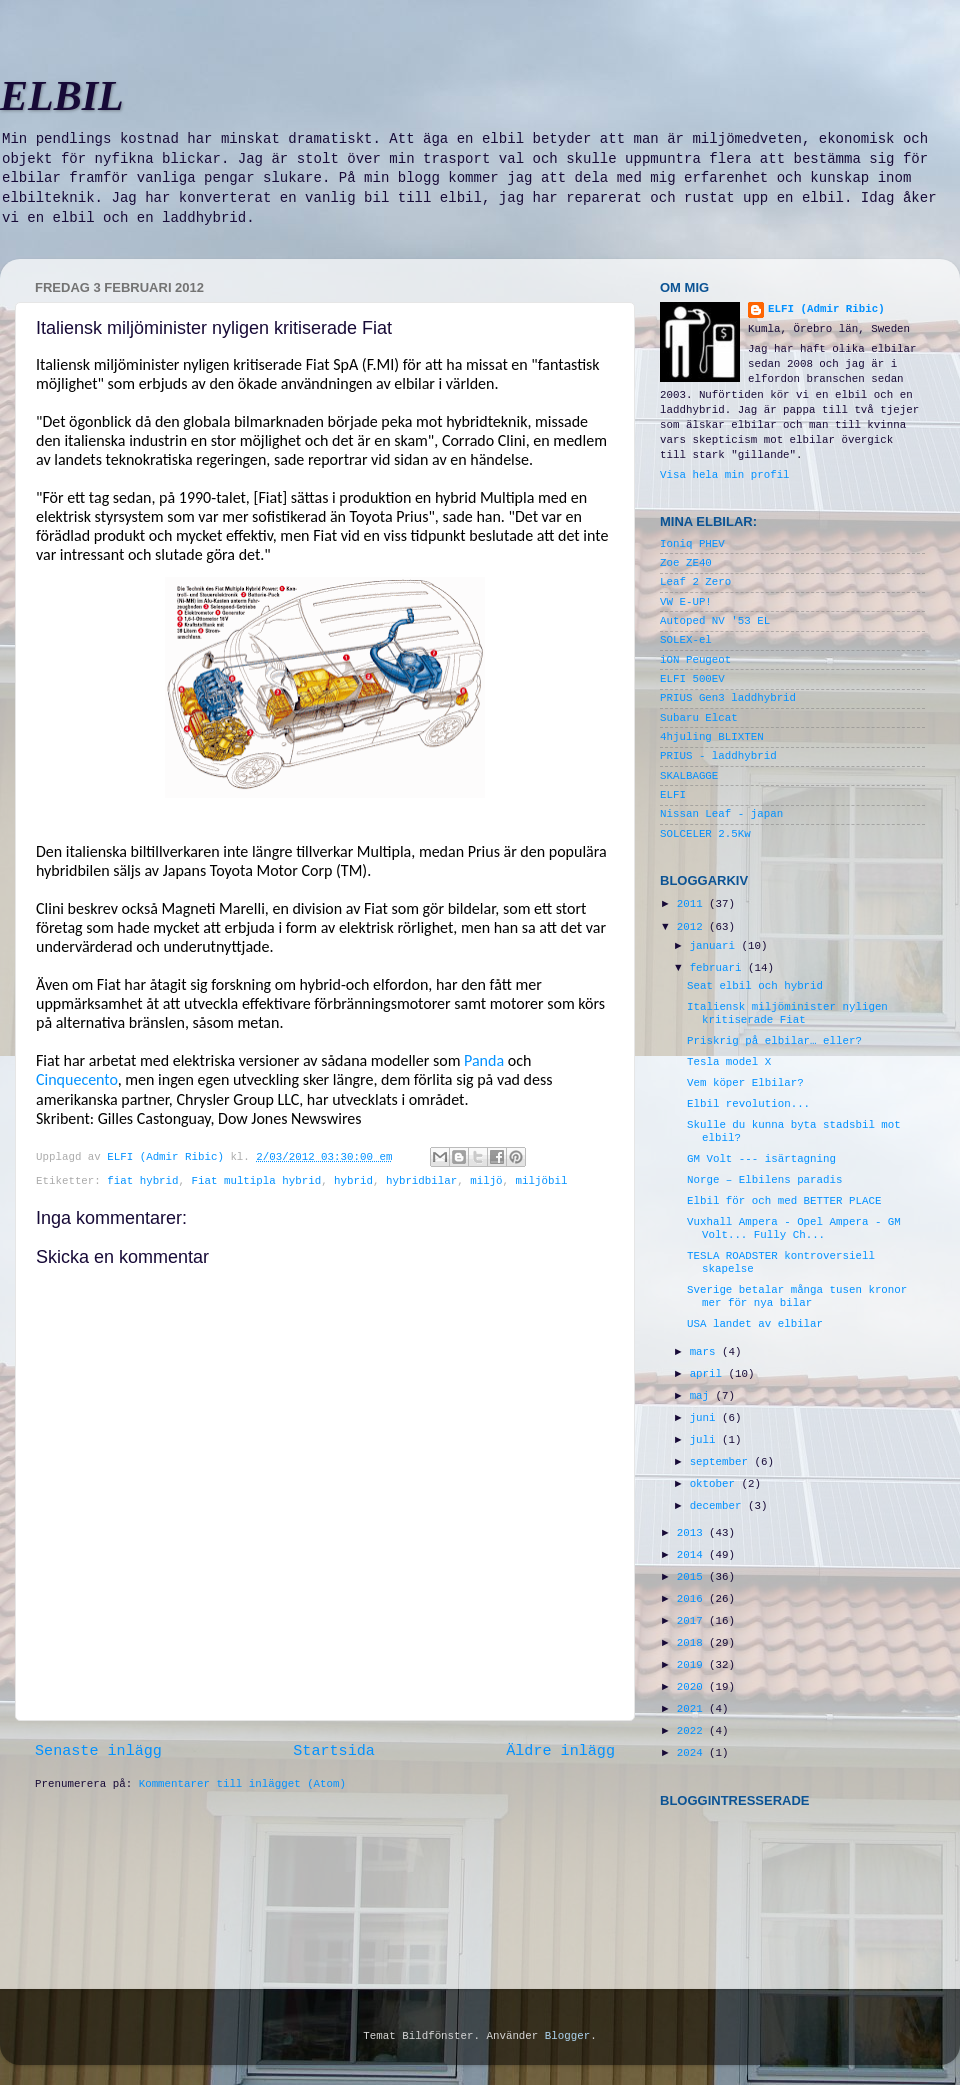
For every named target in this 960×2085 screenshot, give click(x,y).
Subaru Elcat (699, 718)
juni (706, 1418)
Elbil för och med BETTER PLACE (784, 1201)
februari (719, 968)
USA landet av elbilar (755, 1324)
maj (703, 1396)
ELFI (673, 795)
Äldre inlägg (560, 1751)
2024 (693, 1753)
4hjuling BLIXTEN (712, 737)
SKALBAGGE (689, 776)
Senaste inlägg (98, 1751)
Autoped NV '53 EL (715, 621)
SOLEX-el (686, 640)
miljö (486, 1181)
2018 (693, 1643)
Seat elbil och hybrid (755, 986)
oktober (716, 1484)
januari (716, 946)
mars (706, 1352)
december (719, 1506)
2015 (693, 1577)
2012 (693, 927)
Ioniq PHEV (692, 544)
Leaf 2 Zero (695, 582)
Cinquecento (77, 1079)
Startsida (334, 1751)
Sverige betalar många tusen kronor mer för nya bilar (797, 1296)
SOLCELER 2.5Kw (705, 834)
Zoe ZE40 (686, 563)
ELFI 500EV (692, 679)
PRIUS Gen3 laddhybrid (728, 698)
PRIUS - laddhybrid (718, 756)
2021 (693, 1709)
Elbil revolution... (748, 1104)
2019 (693, 1665)
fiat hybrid (142, 1181)
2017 (693, 1621)
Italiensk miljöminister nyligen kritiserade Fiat (787, 1013)
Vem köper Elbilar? (745, 1083)
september (722, 1462)
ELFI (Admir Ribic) (168, 1157)
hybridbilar (421, 1181)
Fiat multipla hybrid (257, 1181)
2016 (693, 1599)
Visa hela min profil (725, 475)
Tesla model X (729, 1062)
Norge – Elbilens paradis (765, 1180)
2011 (693, 904)
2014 (693, 1555)
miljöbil (542, 1181)
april (709, 1374)
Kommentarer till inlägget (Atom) (242, 1784)
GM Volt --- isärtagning (761, 1159)
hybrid (353, 1181)
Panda (484, 1060)
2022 (693, 1731)
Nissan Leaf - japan (721, 814)
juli (706, 1440)
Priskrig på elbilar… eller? (774, 1041)
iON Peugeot (695, 660)
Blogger (567, 2036)
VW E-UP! (686, 602)
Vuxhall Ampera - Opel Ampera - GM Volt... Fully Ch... (794, 1228)
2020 (693, 1687)
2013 (693, 1533)
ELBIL (62, 96)
